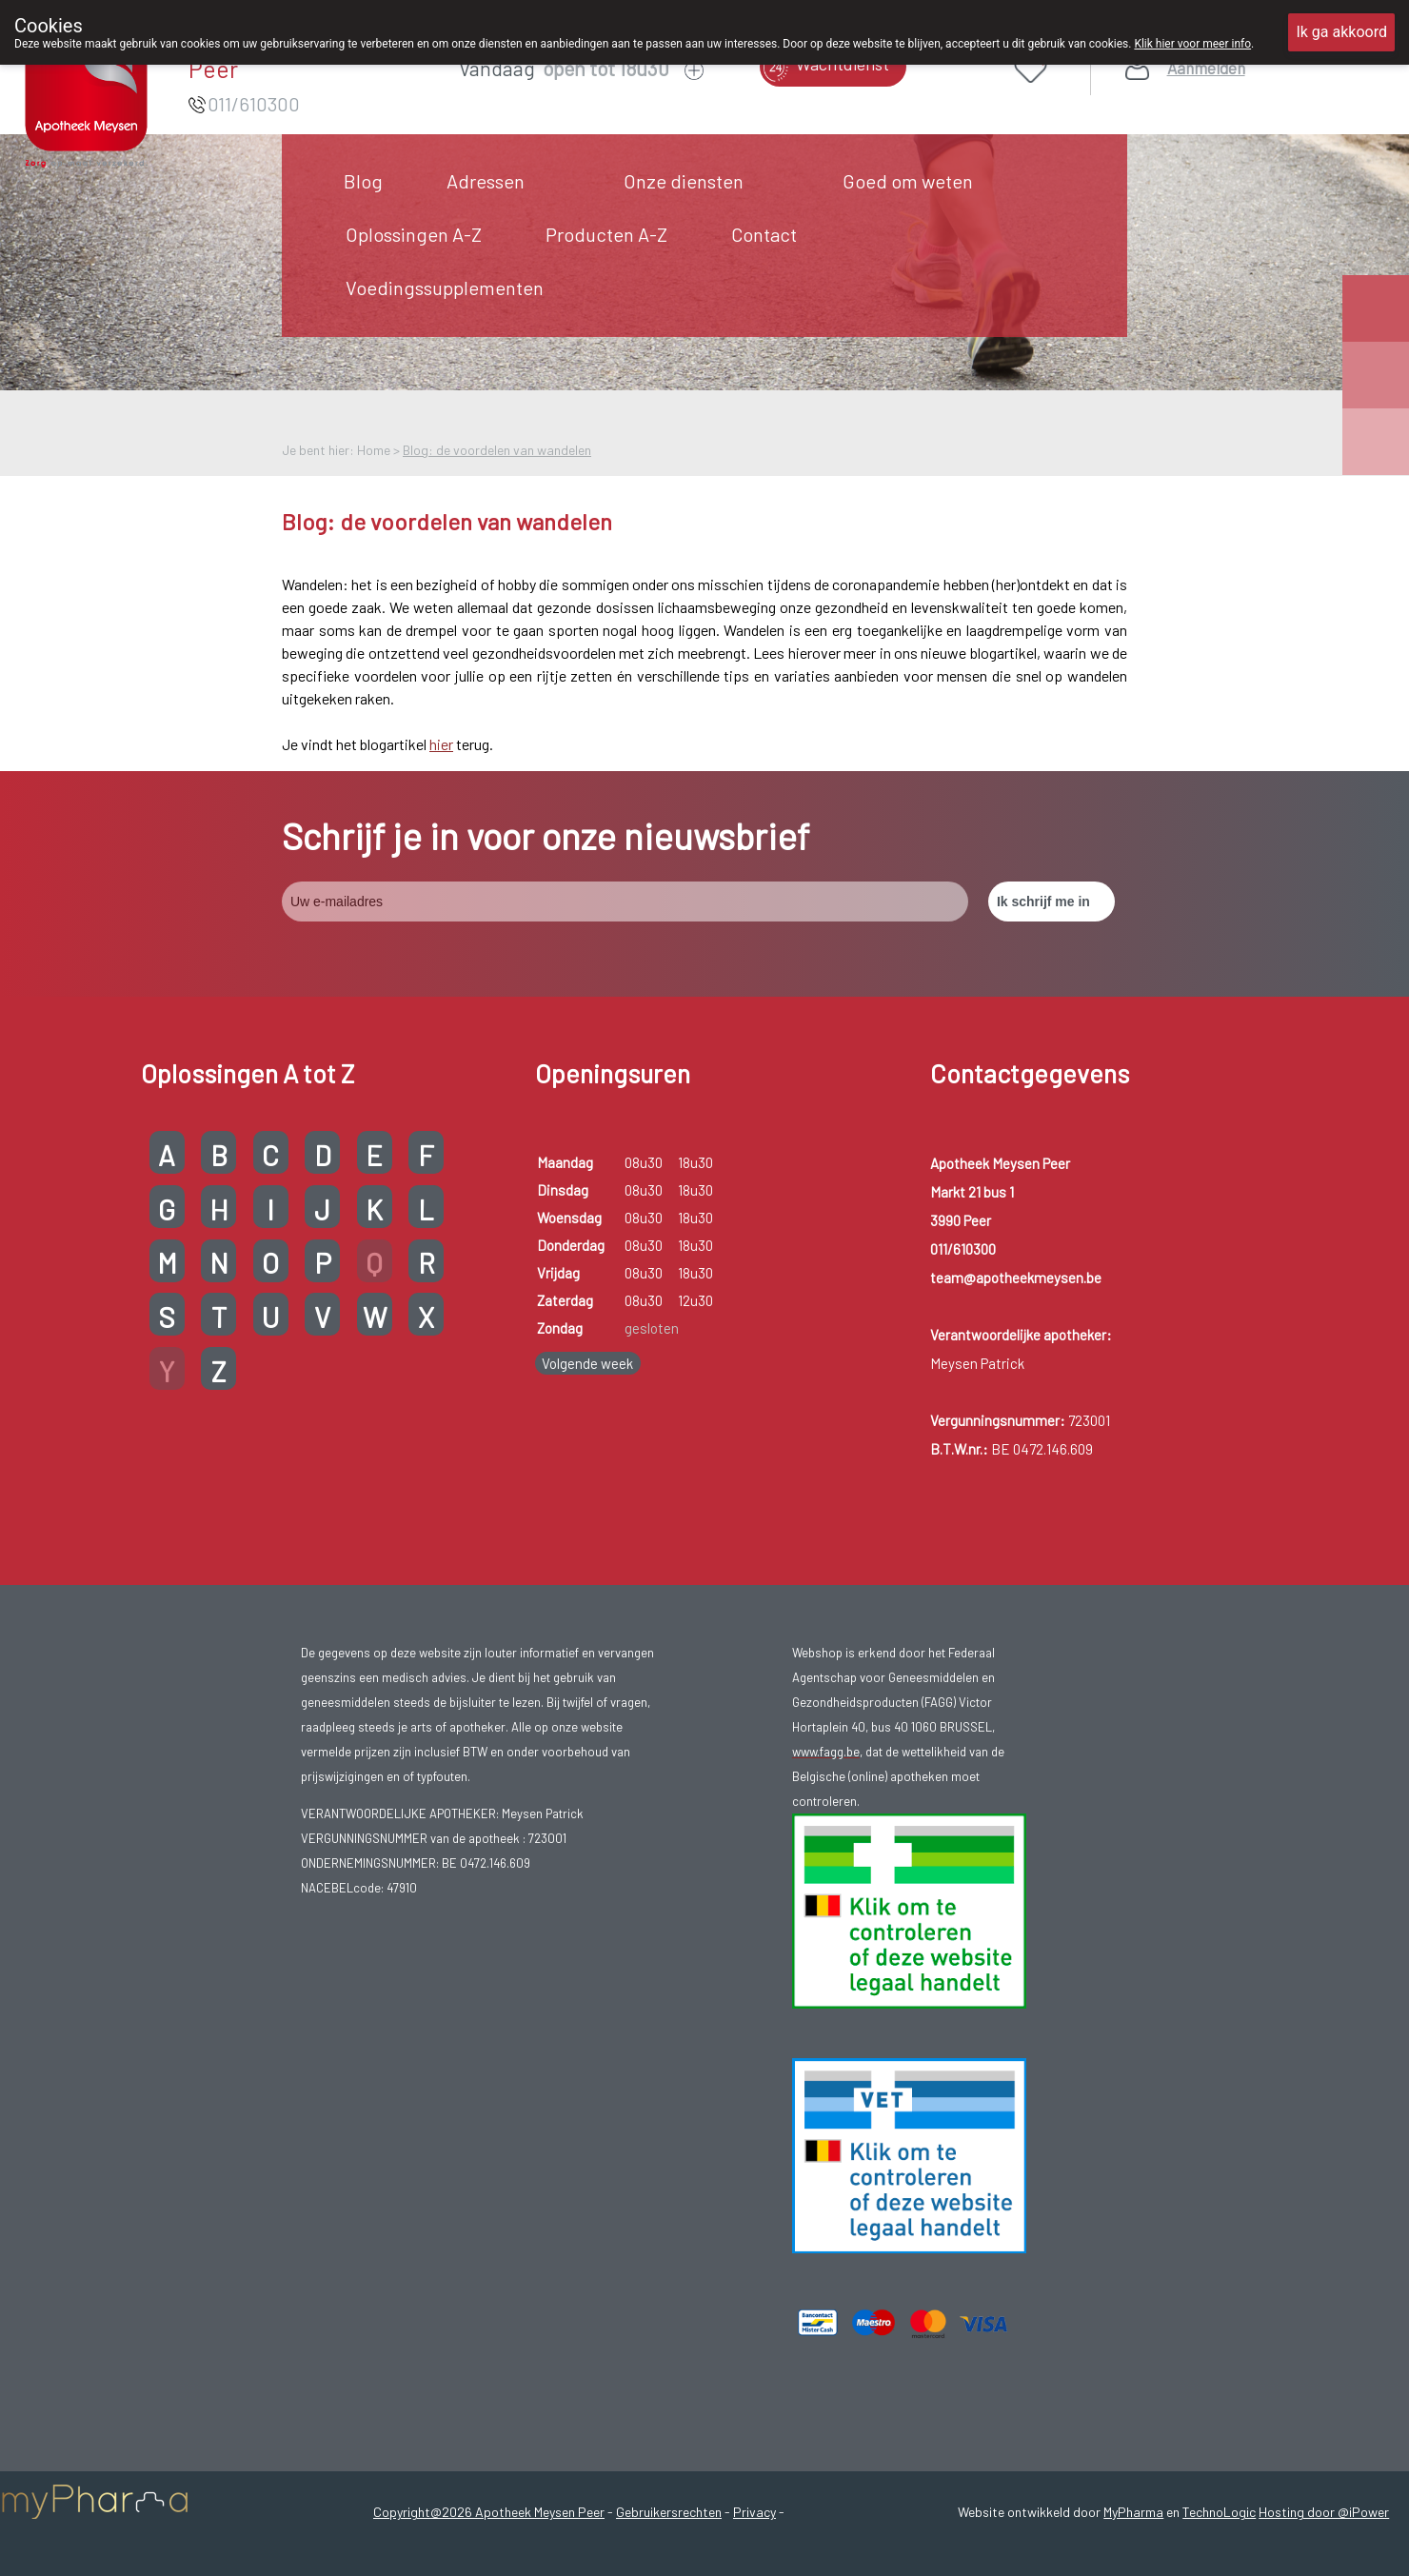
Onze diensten (684, 180)
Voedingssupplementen (445, 287)
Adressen (486, 180)
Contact (764, 234)
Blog (363, 180)
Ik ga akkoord (1341, 32)
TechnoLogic (1219, 2512)
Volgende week (587, 1363)
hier (441, 744)
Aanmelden (1206, 68)
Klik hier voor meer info (1192, 43)
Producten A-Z (606, 234)
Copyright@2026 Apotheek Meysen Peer (489, 2512)
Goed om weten (908, 180)
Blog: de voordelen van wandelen (497, 450)
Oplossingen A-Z (414, 234)
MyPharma (1133, 2512)
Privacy (754, 2512)
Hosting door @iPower (1324, 2512)
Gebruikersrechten (669, 2512)
